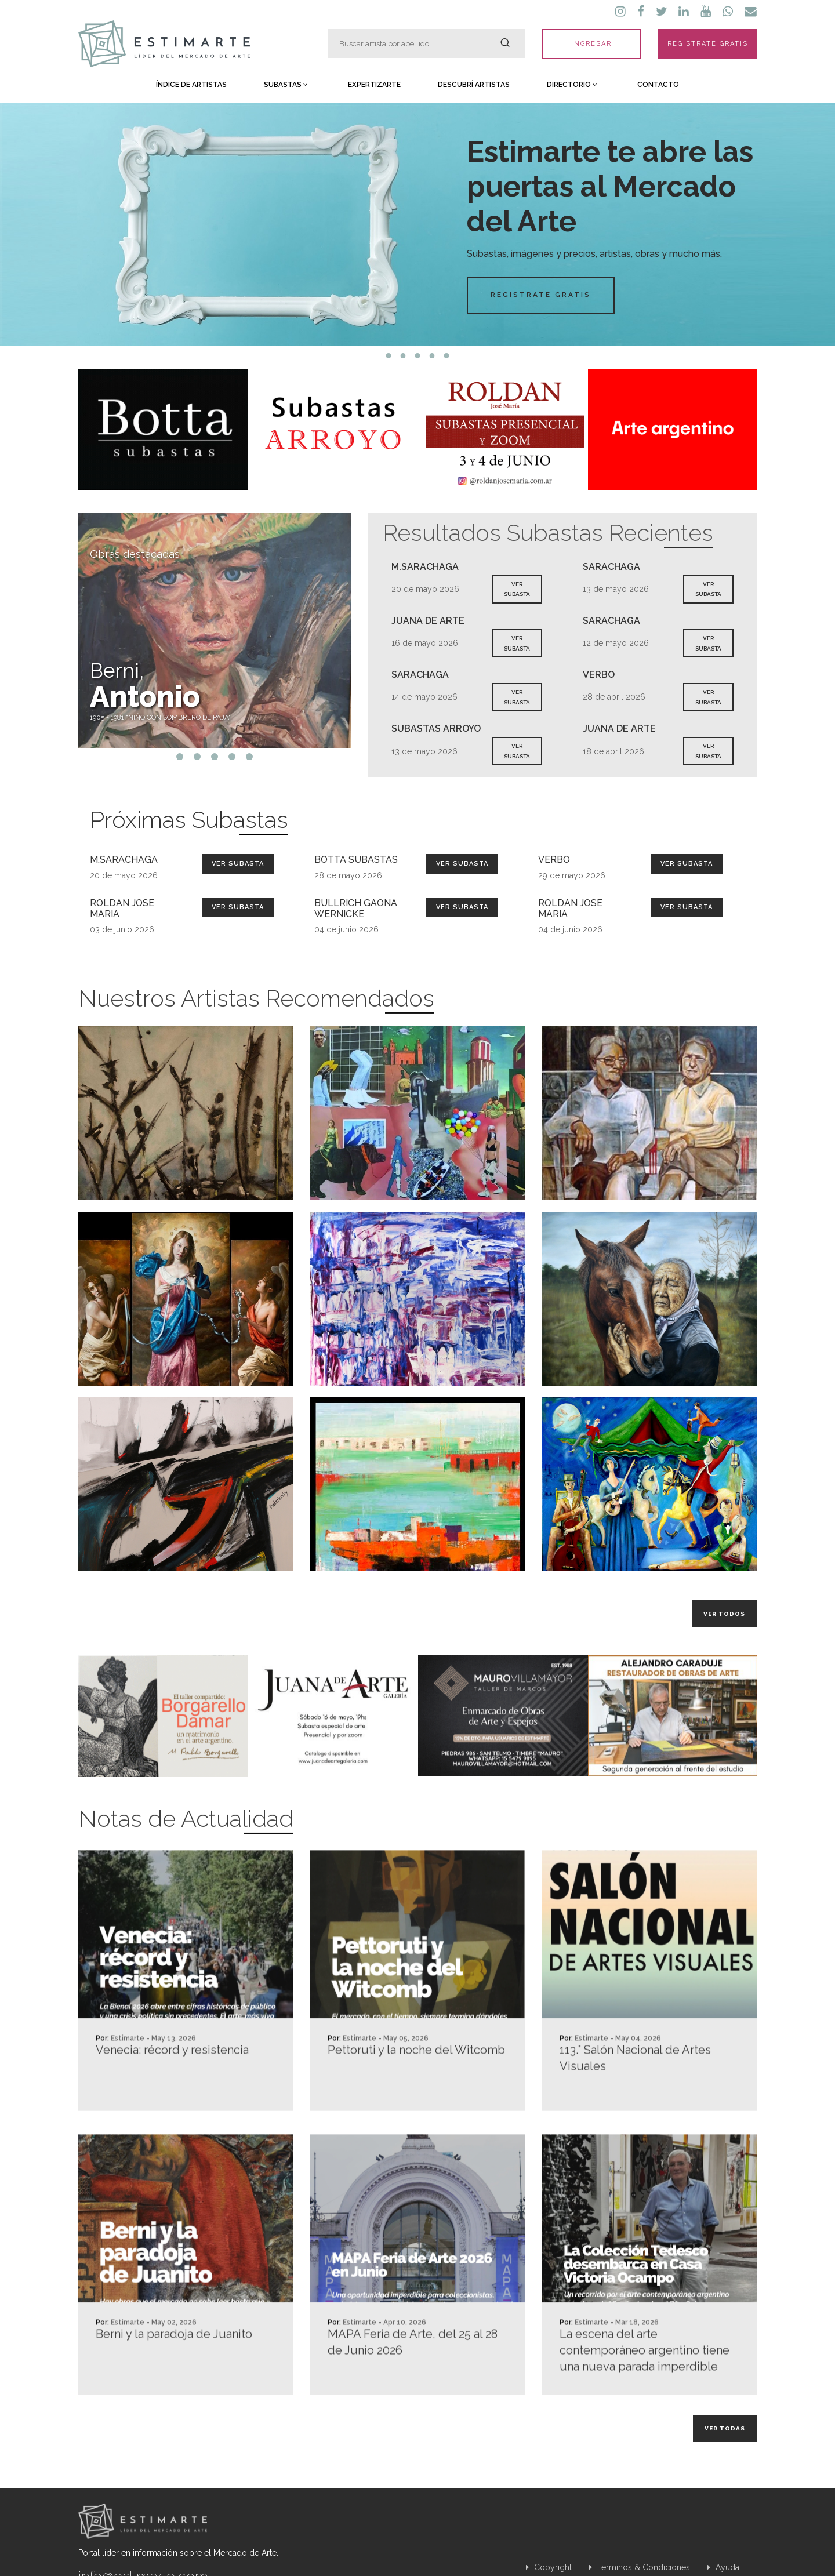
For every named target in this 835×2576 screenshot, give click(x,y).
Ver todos (724, 1614)
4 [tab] (432, 355)
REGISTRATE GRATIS (707, 44)
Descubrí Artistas (474, 85)
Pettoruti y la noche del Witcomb (416, 2099)
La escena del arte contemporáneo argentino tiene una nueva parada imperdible (644, 2399)
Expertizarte (374, 85)
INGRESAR (591, 44)
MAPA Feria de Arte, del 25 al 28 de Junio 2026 (413, 2391)
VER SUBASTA (517, 589)
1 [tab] (388, 355)
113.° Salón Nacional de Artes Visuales (635, 2107)
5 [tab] (446, 355)
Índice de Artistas (191, 85)
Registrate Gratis (541, 295)
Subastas (286, 85)
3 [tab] (417, 355)
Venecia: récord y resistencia (172, 2099)
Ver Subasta (238, 863)
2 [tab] (403, 355)
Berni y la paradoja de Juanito (174, 2383)
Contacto (658, 85)
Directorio (572, 85)
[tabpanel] (417, 224)
